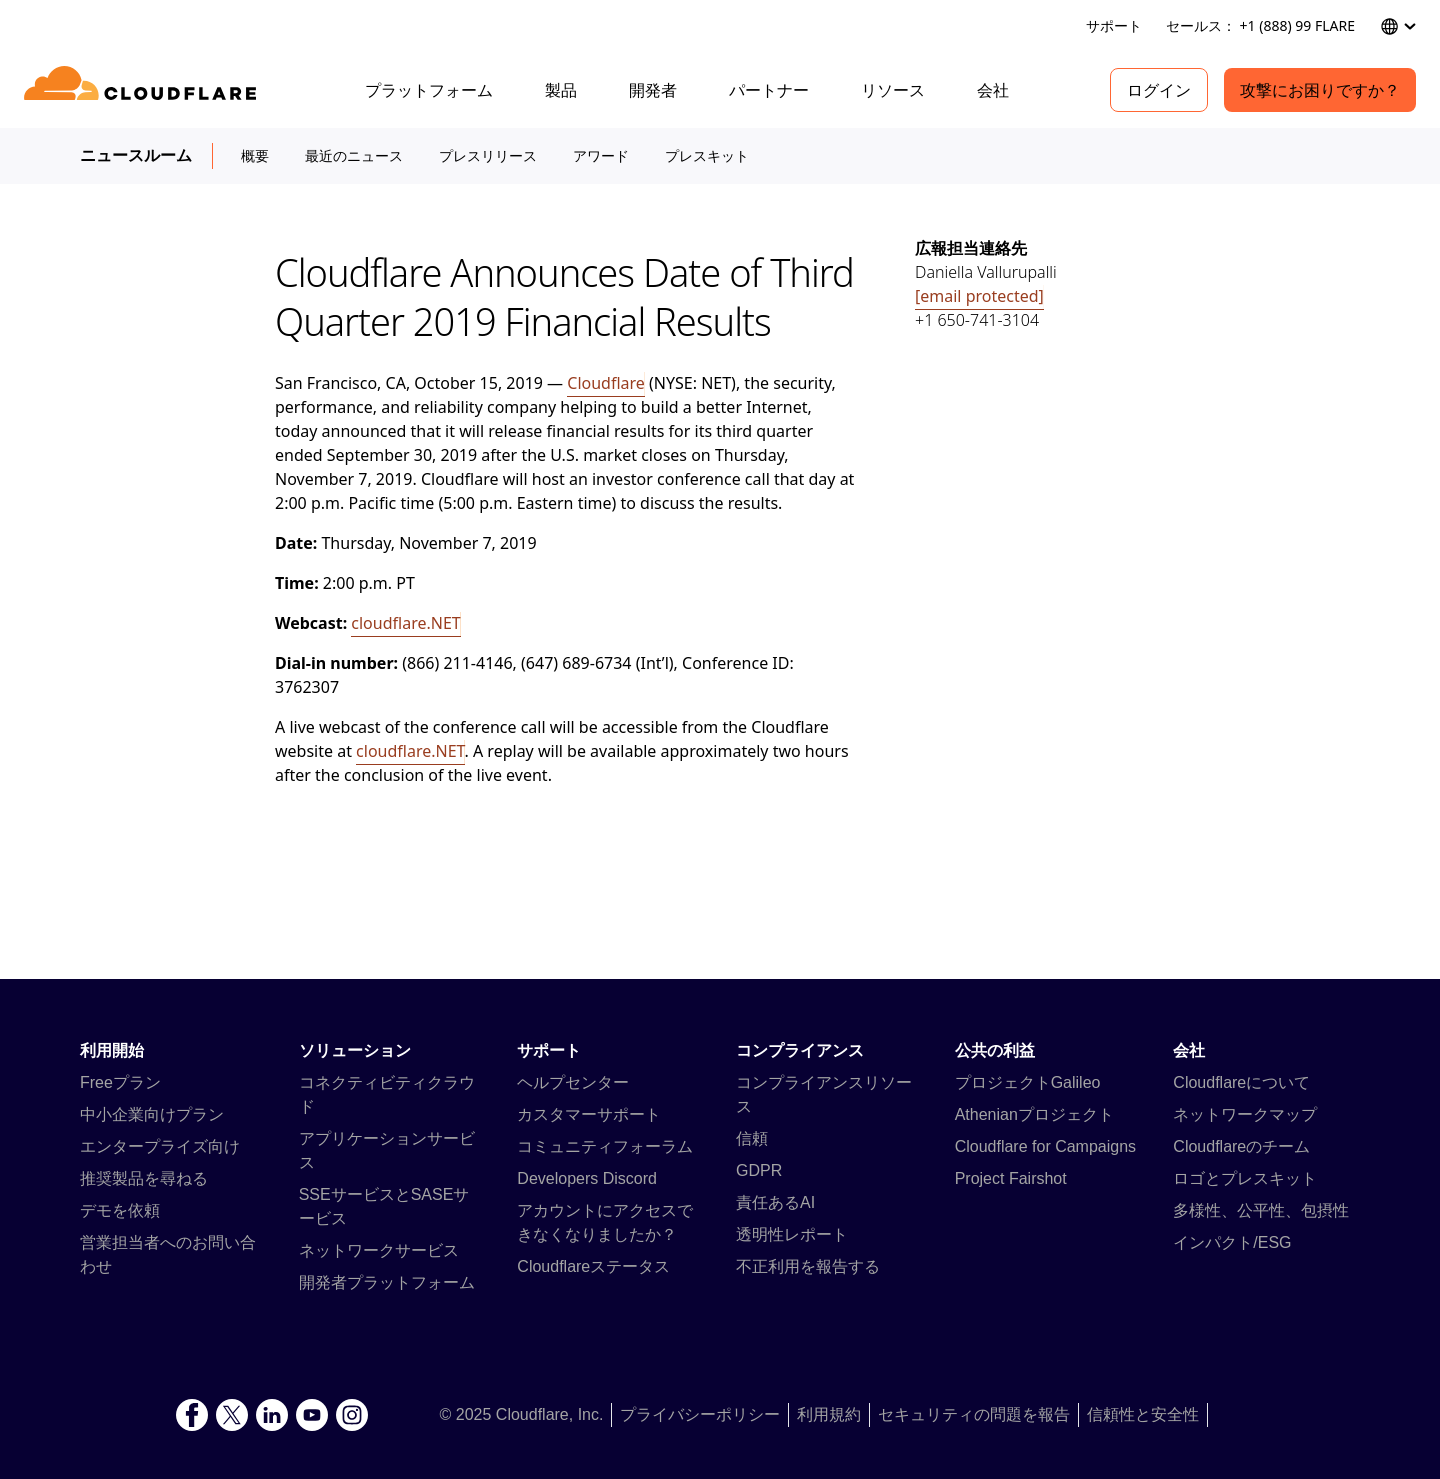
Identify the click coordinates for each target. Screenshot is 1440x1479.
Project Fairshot (1011, 1178)
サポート (1114, 25)
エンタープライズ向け (160, 1146)
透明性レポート (792, 1234)
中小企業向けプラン (152, 1114)
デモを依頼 (120, 1210)
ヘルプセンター (573, 1082)
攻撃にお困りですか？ (1320, 90)
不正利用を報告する (808, 1266)
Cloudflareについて (1241, 1082)
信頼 (752, 1138)
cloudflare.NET (405, 623)
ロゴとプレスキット (1245, 1178)
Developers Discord (587, 1178)
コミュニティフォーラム (605, 1146)
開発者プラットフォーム (387, 1282)
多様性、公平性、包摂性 (1261, 1210)
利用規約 (829, 1414)
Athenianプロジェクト (1034, 1114)
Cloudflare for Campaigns (1045, 1146)
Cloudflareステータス (593, 1266)
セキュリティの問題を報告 (974, 1414)
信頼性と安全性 (1143, 1414)
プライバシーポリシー (700, 1414)
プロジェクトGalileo (1028, 1082)
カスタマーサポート (589, 1114)
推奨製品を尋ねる (144, 1178)
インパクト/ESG (1232, 1242)
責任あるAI (775, 1202)
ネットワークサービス (379, 1250)
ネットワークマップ (1245, 1114)
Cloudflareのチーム (1241, 1146)
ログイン (1159, 90)
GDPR (759, 1170)
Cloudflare (606, 383)
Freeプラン (120, 1082)
